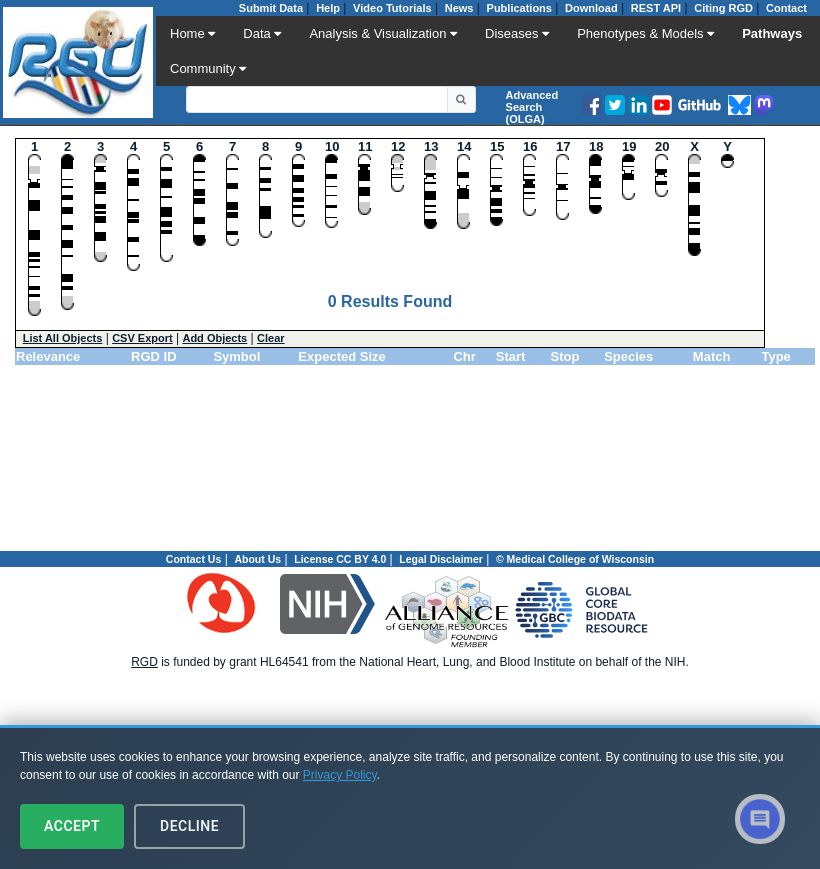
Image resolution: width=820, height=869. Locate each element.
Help (328, 8)
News (459, 8)
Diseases (517, 33)
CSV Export (142, 338)
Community (208, 68)
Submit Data (271, 8)
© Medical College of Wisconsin (575, 559)
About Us (257, 559)
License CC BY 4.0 (340, 559)
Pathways (772, 33)
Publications (519, 8)
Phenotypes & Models (645, 33)
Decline (189, 826)
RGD (144, 662)
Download (591, 8)
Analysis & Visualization (383, 33)
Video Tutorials (392, 8)
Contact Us (193, 559)
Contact (786, 8)
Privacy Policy (340, 775)
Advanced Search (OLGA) (532, 107)
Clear (271, 338)
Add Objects (214, 338)
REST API (656, 8)
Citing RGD (723, 8)
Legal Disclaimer (440, 559)
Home (192, 33)
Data (262, 33)
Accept (72, 826)
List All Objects (63, 338)
